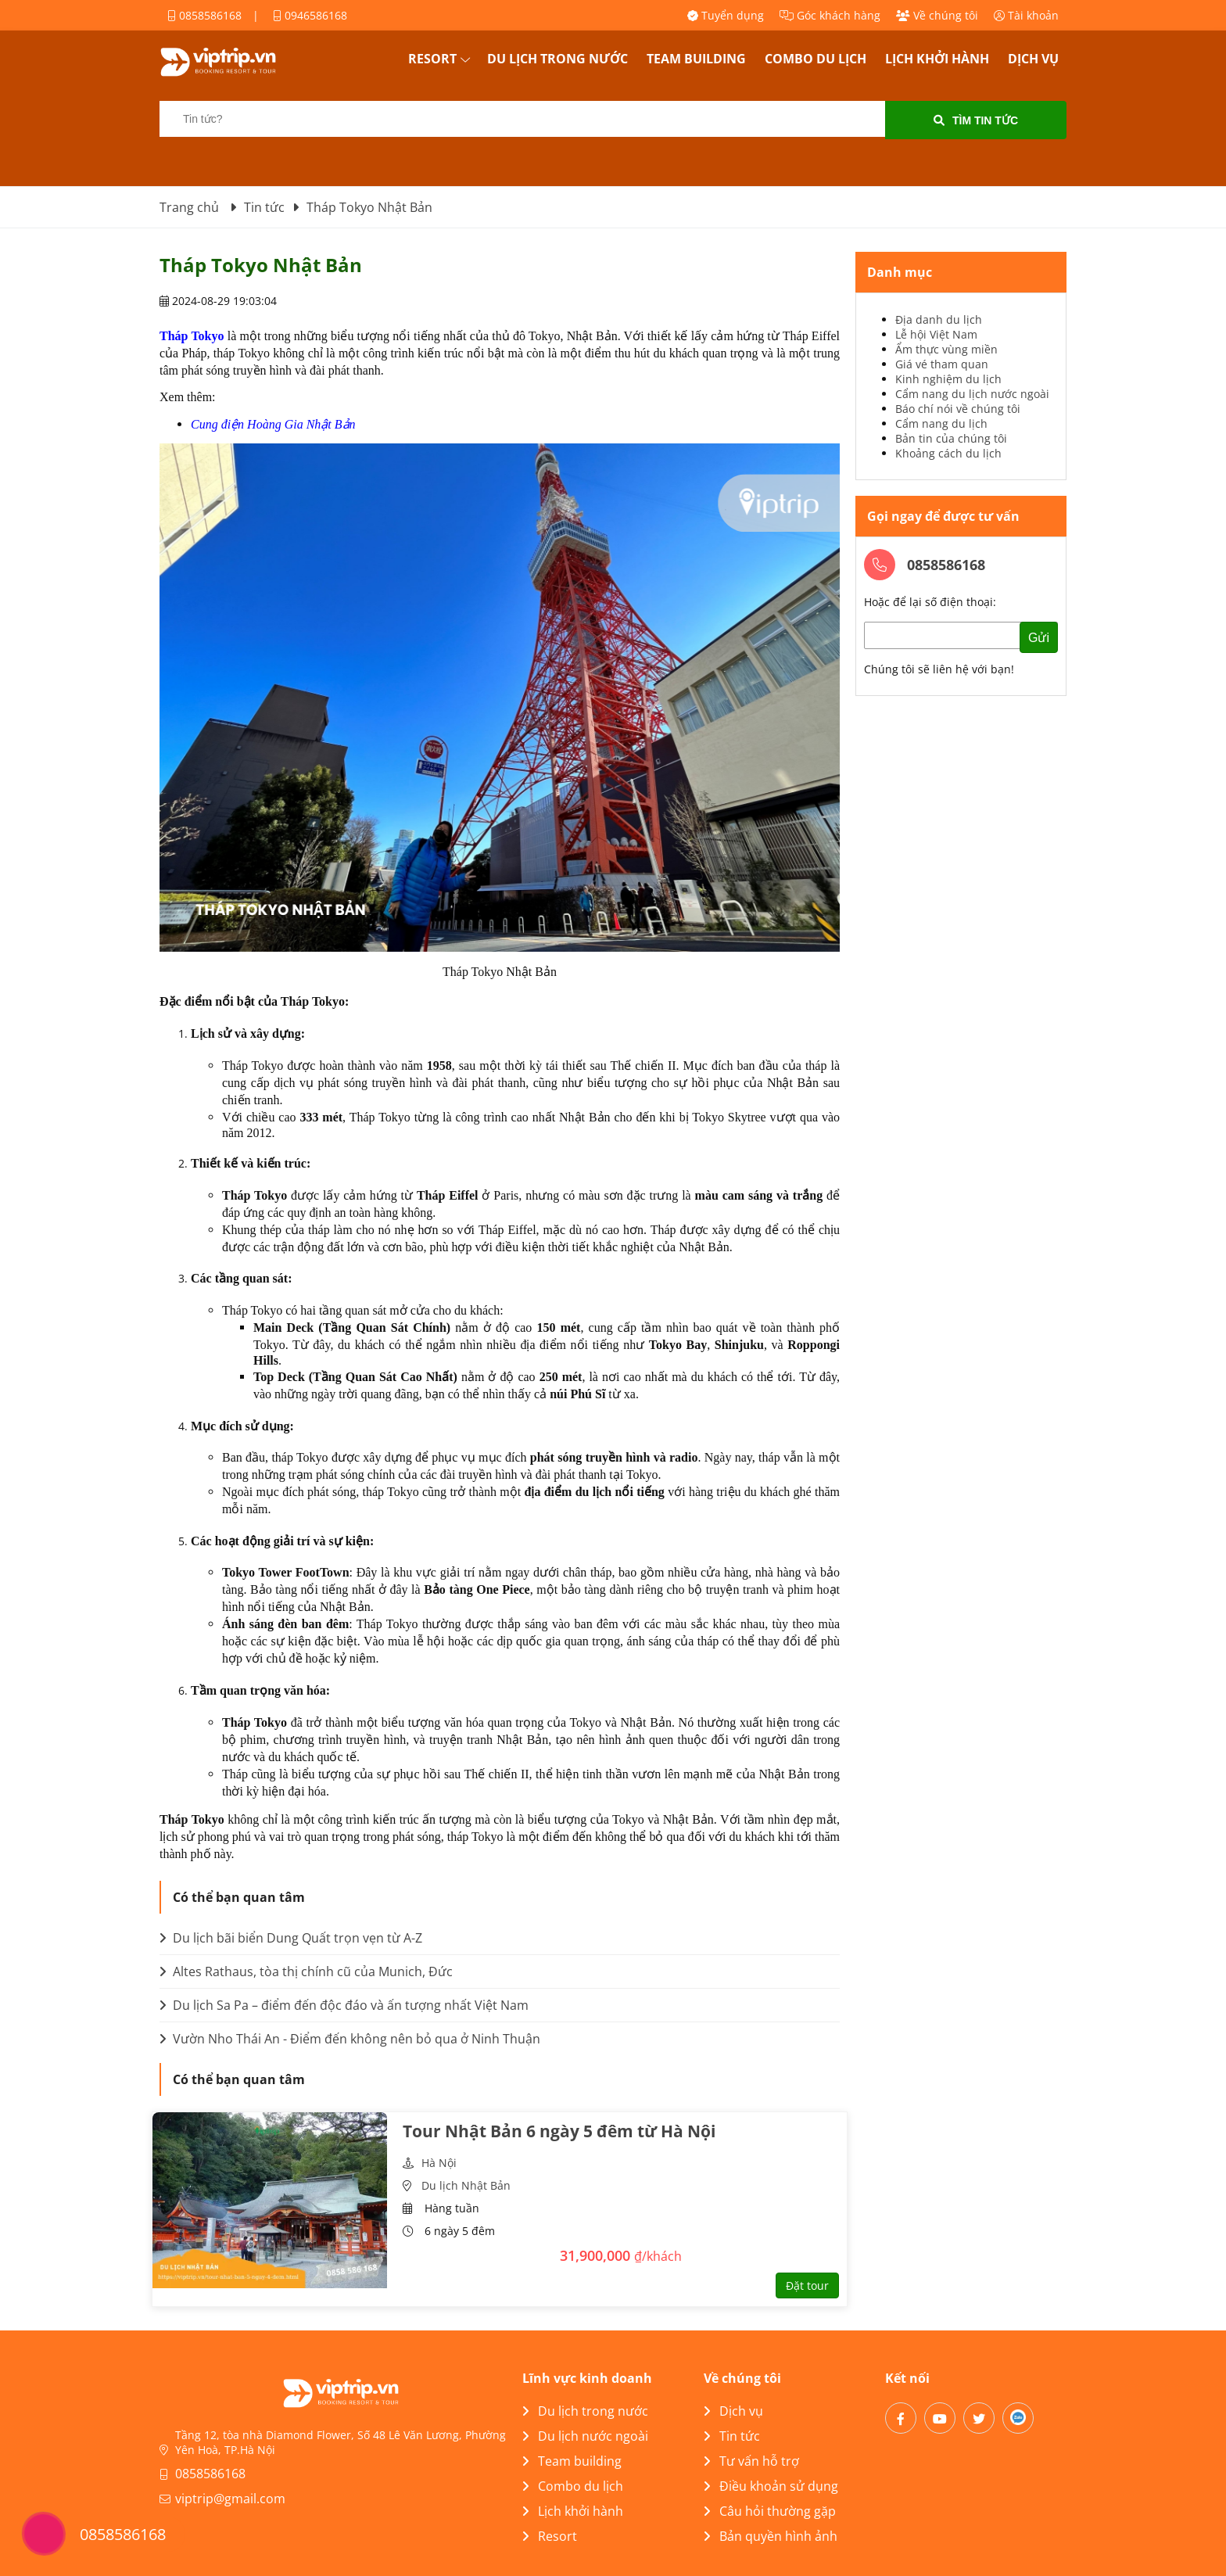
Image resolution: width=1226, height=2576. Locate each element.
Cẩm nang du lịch (941, 423)
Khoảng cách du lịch (948, 453)
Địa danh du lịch (938, 319)
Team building (696, 58)
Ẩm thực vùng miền (946, 349)
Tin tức (732, 2436)
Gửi (1038, 637)
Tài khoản (1026, 15)
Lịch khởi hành (937, 58)
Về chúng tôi (937, 15)
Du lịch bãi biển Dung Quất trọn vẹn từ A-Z (291, 1937)
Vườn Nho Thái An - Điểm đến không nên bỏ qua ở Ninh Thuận (350, 2038)
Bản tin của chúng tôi (951, 438)
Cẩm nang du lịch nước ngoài (972, 393)
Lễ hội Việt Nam (936, 334)
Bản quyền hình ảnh (770, 2536)
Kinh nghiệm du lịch (948, 378)
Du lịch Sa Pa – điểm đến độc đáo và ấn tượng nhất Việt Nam (344, 2005)
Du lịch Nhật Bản (466, 2185)
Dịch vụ (1033, 58)
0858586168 (204, 15)
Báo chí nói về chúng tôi (957, 408)
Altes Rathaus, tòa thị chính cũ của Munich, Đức (306, 1971)
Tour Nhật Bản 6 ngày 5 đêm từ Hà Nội (559, 2131)
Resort (432, 58)
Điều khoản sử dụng (771, 2486)
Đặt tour (807, 2285)
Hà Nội (439, 2162)
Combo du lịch (815, 58)
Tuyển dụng (725, 15)
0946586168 (310, 15)
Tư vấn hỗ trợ (751, 2461)
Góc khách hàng (830, 15)
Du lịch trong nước (557, 58)
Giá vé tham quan (941, 364)
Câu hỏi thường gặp (770, 2511)
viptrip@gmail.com (230, 2498)
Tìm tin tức (976, 120)
